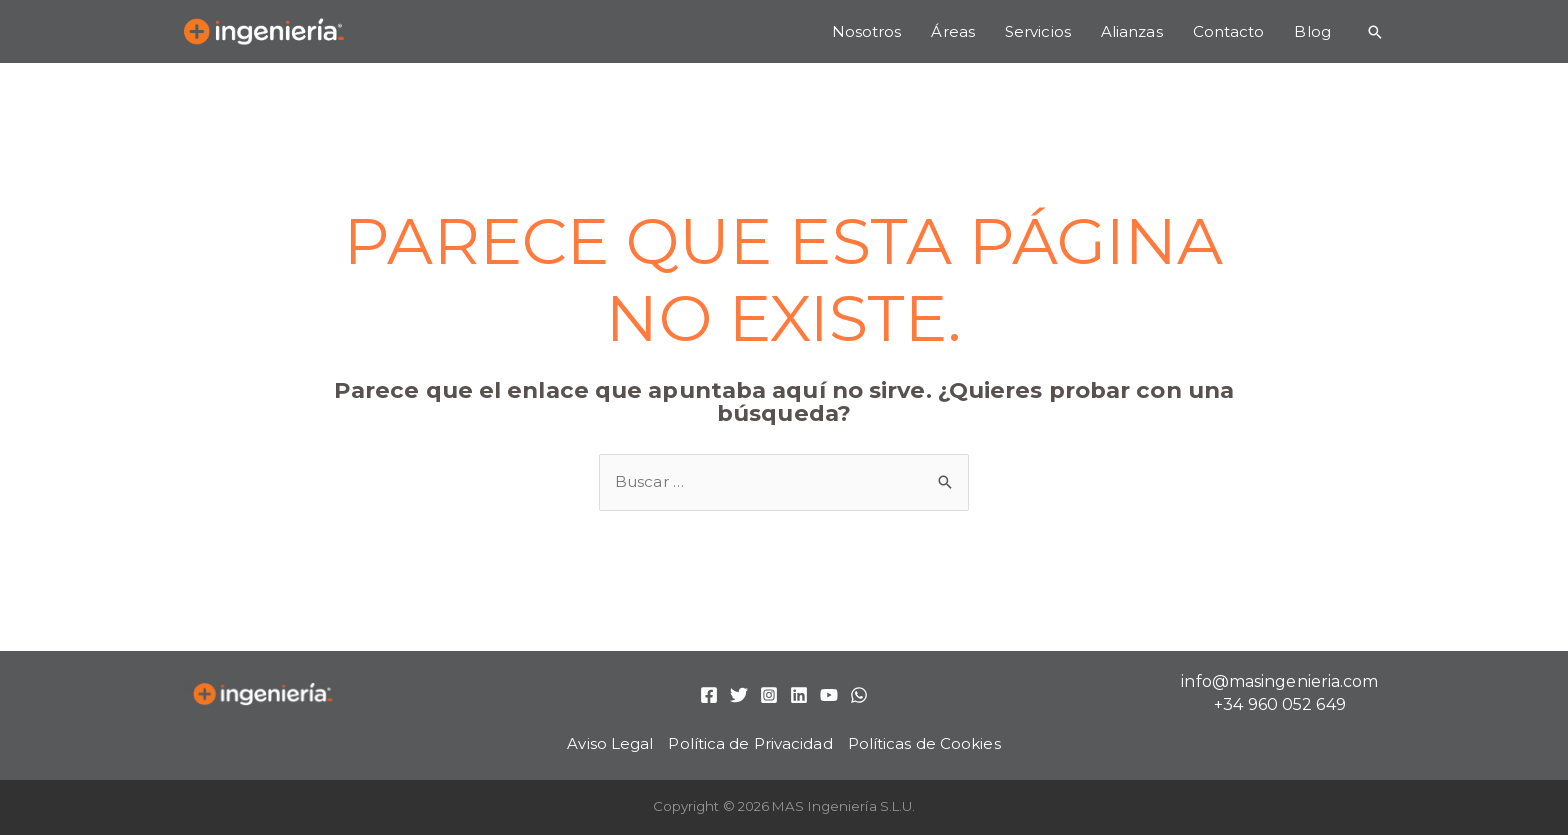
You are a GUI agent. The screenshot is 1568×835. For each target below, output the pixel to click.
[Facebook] (709, 695)
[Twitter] (739, 695)
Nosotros (867, 31)
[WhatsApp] (859, 695)
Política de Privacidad (750, 743)
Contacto (1229, 31)
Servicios (1038, 31)
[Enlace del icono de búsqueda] (1375, 32)
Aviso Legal (610, 743)
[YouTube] (829, 695)
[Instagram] (769, 695)
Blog (1312, 31)
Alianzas (1132, 31)
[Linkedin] (799, 695)
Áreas (953, 31)
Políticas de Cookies (924, 743)
